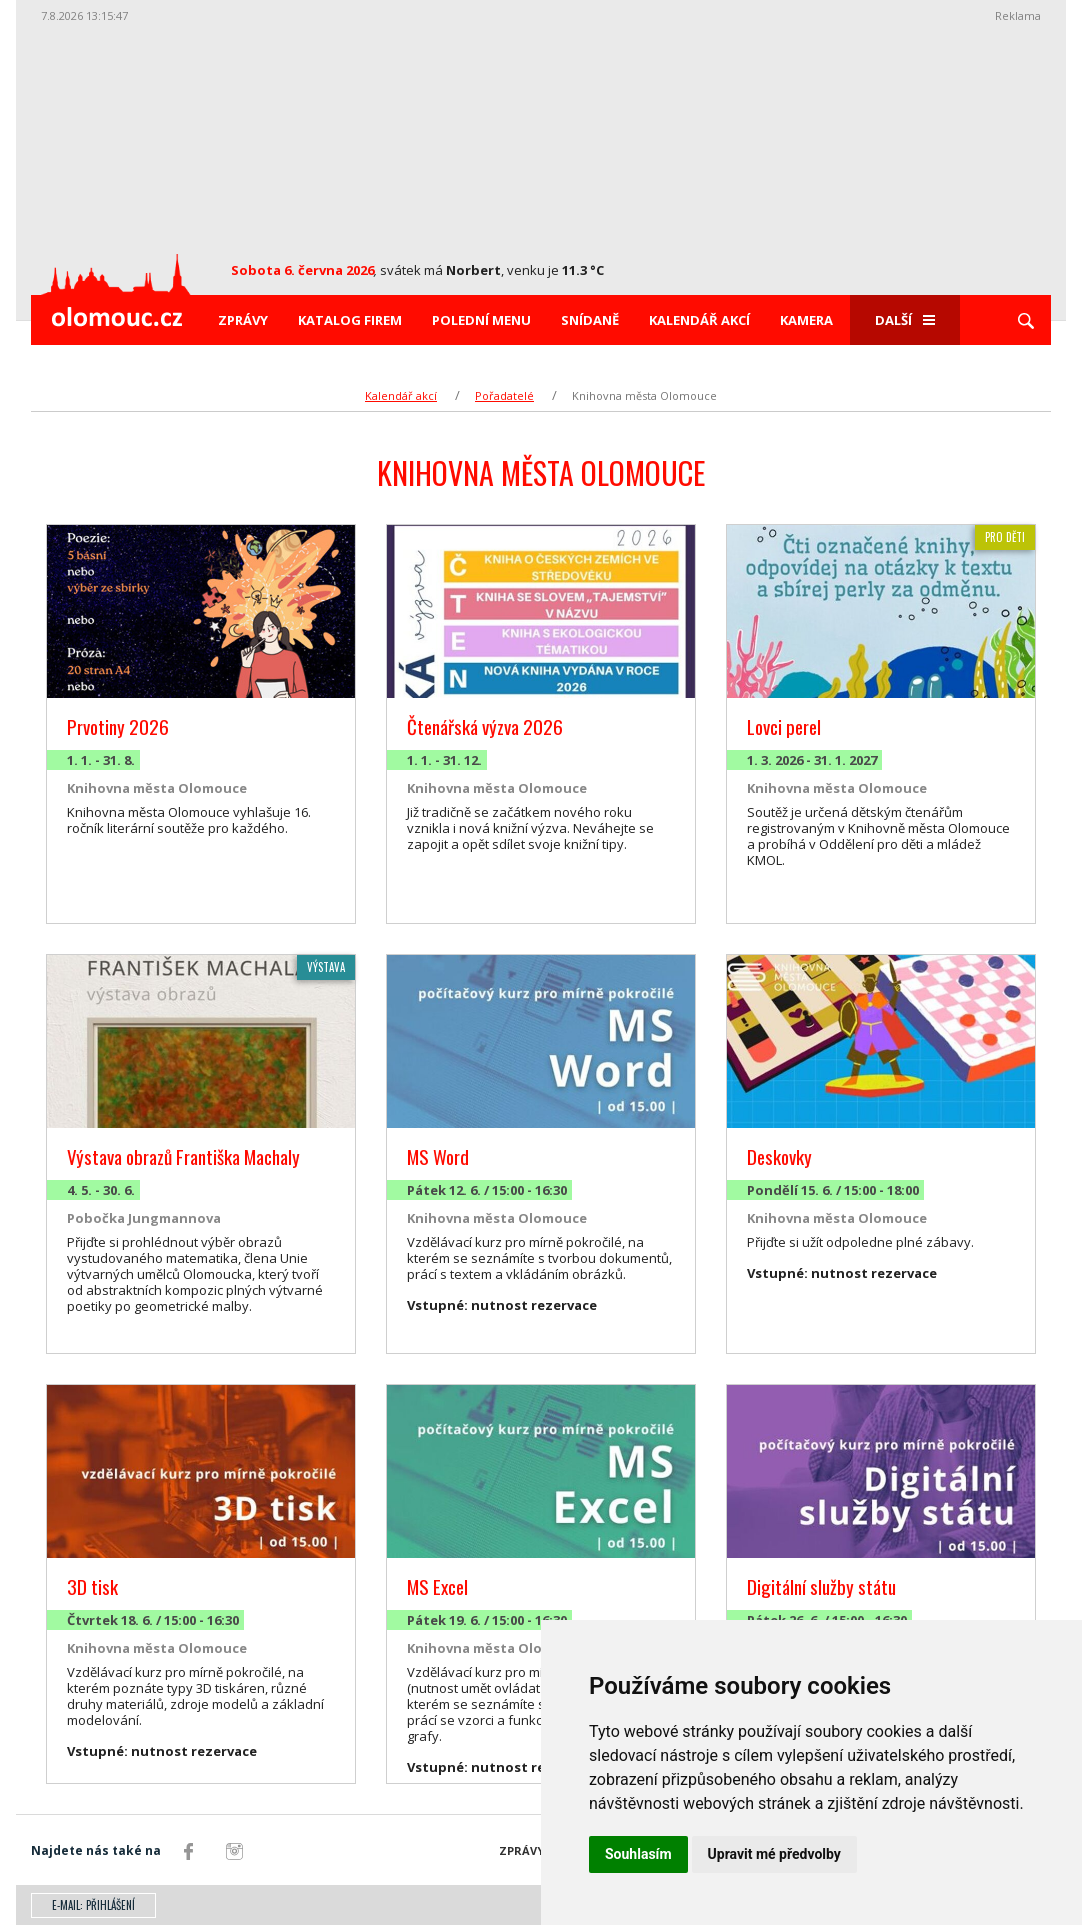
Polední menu (481, 320)
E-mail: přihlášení (93, 1905)
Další (905, 320)
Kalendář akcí (699, 320)
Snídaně (590, 320)
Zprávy (243, 320)
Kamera (806, 320)
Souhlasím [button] (638, 1854)
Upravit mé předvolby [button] (774, 1854)
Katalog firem (350, 320)
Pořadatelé (504, 395)
